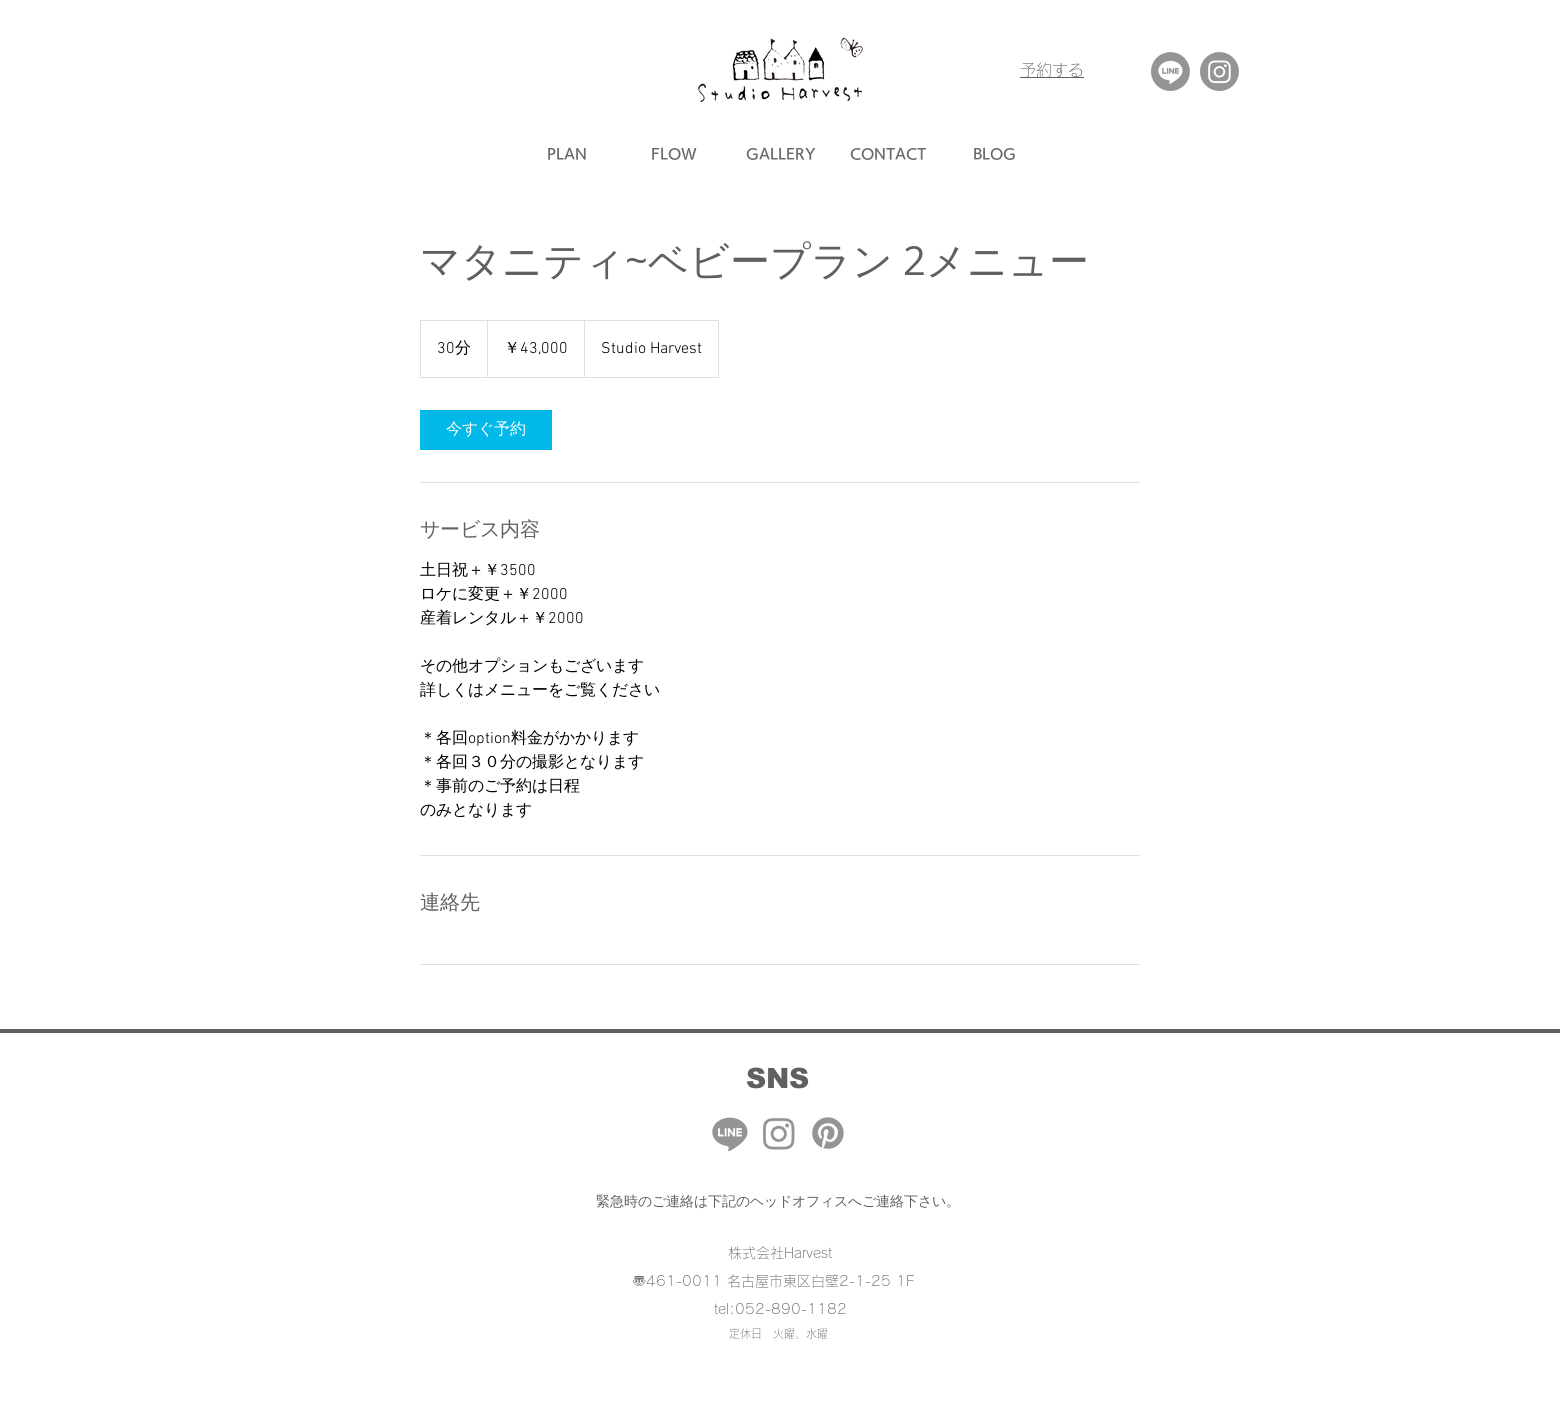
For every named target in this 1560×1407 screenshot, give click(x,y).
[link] (486, 430)
